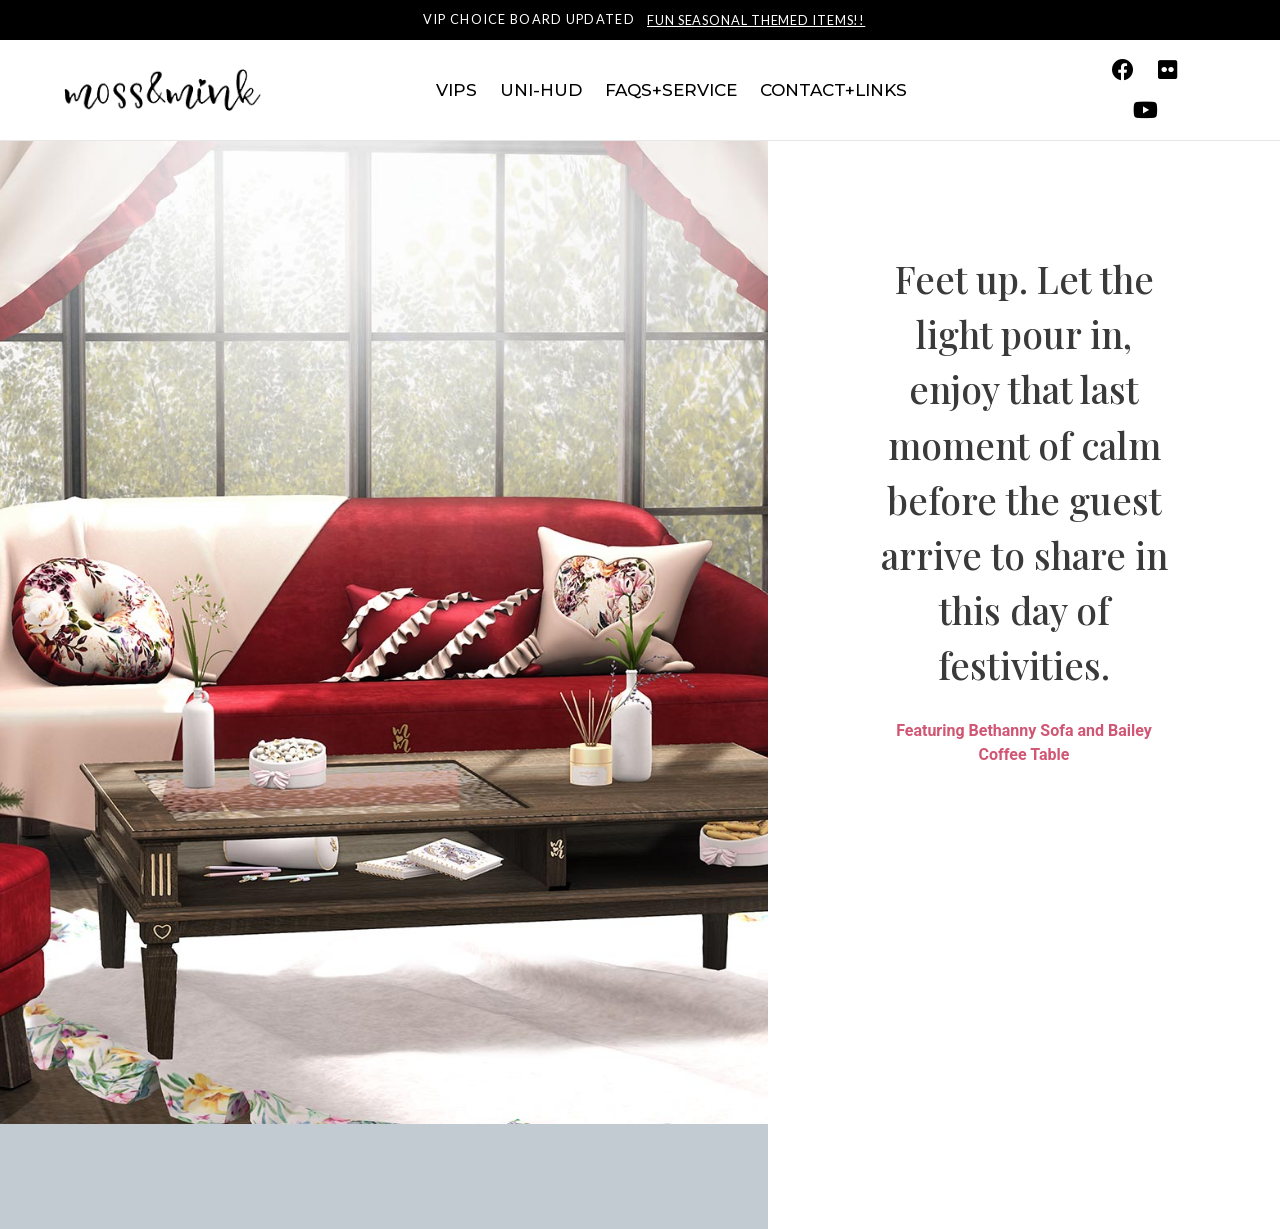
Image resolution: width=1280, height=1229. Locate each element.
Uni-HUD (541, 90)
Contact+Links (833, 90)
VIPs (456, 90)
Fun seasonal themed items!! (756, 20)
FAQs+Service (671, 90)
